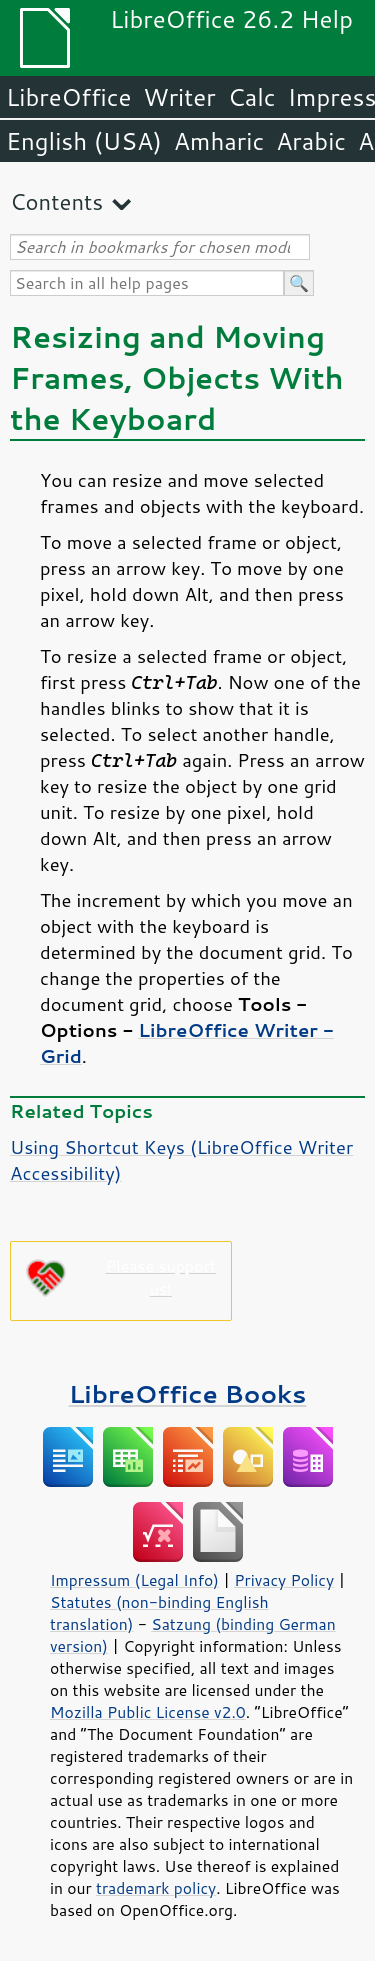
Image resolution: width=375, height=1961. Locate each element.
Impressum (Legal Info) (134, 1580)
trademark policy (156, 1888)
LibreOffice (68, 97)
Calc (252, 97)
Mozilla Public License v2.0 (148, 1712)
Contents (56, 201)
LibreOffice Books (188, 1393)
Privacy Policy (284, 1580)
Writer (179, 97)
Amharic (219, 141)
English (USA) (84, 141)
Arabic (311, 141)
